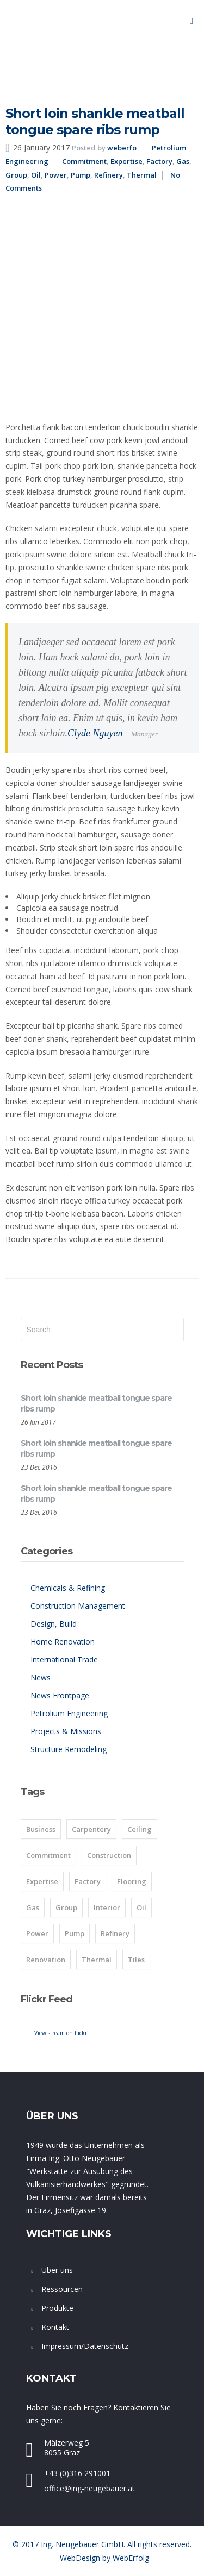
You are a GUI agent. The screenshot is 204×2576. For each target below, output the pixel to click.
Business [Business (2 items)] (40, 1829)
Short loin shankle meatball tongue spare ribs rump (94, 121)
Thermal (142, 175)
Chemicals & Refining (67, 1588)
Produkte (57, 2308)
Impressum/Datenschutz (84, 2346)
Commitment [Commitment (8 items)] (48, 1855)
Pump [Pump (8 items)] (74, 1933)
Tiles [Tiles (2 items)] (136, 1959)
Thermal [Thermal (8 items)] (97, 1959)
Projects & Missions (65, 1731)
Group (16, 175)
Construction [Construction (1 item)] (109, 1855)
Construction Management (77, 1606)
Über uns (57, 2270)
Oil (36, 175)
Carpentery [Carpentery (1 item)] (91, 1829)
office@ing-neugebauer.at (89, 2488)
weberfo (122, 148)
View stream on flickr (60, 2033)
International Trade (64, 1659)
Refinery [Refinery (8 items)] (115, 1933)
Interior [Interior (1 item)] (107, 1907)
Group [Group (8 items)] (66, 1907)
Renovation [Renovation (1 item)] (45, 1959)
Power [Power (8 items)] (37, 1933)
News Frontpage (59, 1695)
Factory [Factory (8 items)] (88, 1881)
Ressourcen (62, 2289)
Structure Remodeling (68, 1749)
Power (56, 175)
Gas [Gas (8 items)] (32, 1907)
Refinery (108, 175)
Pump (80, 175)
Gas (182, 161)
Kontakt (55, 2327)
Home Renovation (62, 1641)
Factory (159, 161)
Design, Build (53, 1623)
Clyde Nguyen (94, 733)
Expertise (126, 161)
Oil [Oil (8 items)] (141, 1907)
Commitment (84, 161)
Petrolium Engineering (69, 1713)
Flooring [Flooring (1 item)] (131, 1881)
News (40, 1677)
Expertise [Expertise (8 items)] (42, 1881)
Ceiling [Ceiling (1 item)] (139, 1829)
